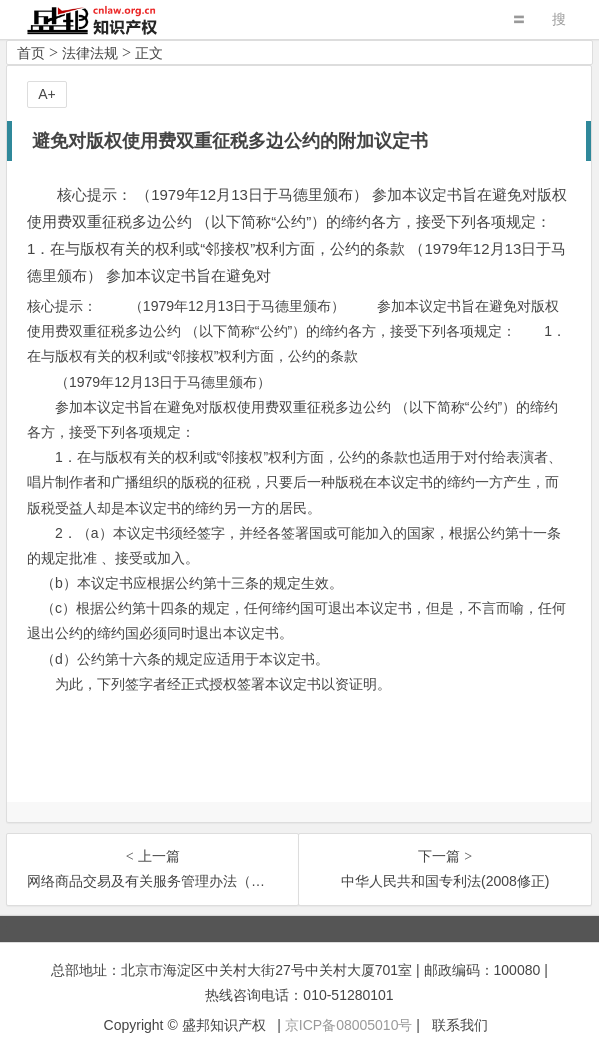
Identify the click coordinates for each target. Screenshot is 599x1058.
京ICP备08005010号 (349, 1025)
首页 (31, 53)
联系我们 (460, 1025)
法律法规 (90, 53)
